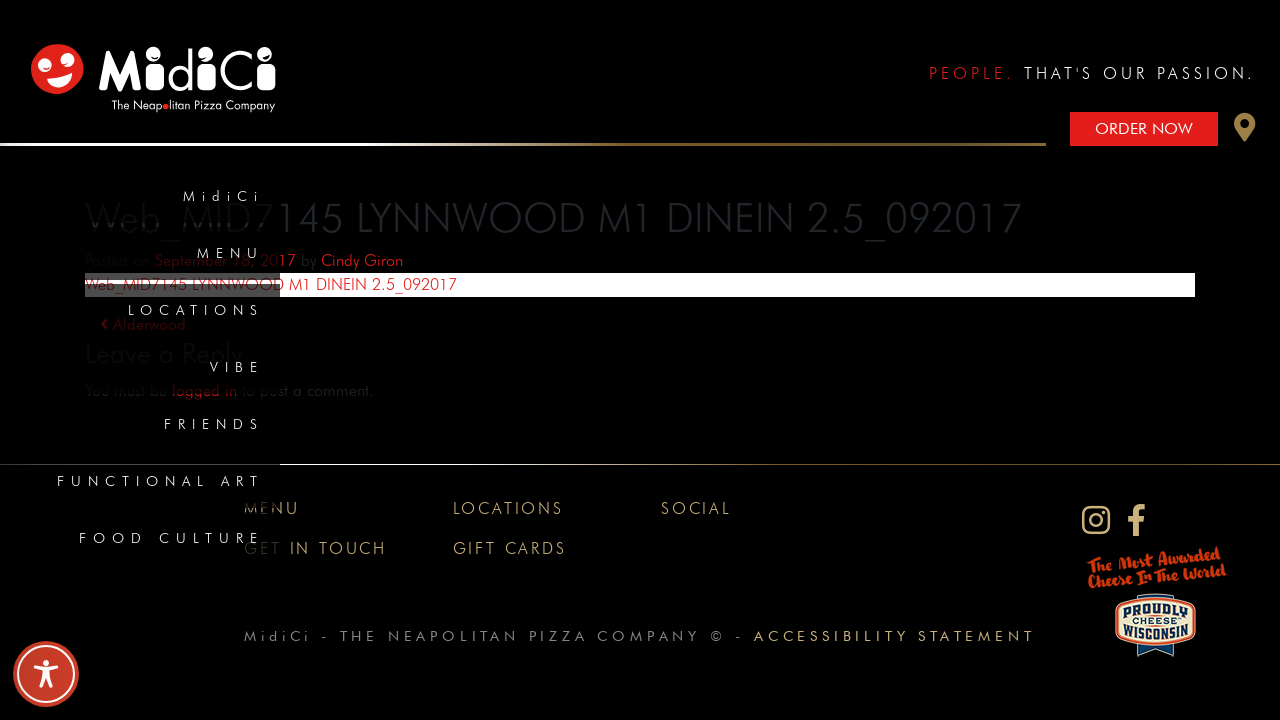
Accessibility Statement (894, 635)
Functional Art (160, 481)
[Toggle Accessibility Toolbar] (46, 674)
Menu (230, 253)
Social (696, 508)
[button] (1245, 132)
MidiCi (223, 196)
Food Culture (171, 538)
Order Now (1144, 128)
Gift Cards (510, 548)
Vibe (237, 367)
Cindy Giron (362, 260)
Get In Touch (315, 548)
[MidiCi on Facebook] (1136, 520)
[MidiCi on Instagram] (1096, 520)
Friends (214, 424)
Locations (196, 310)
